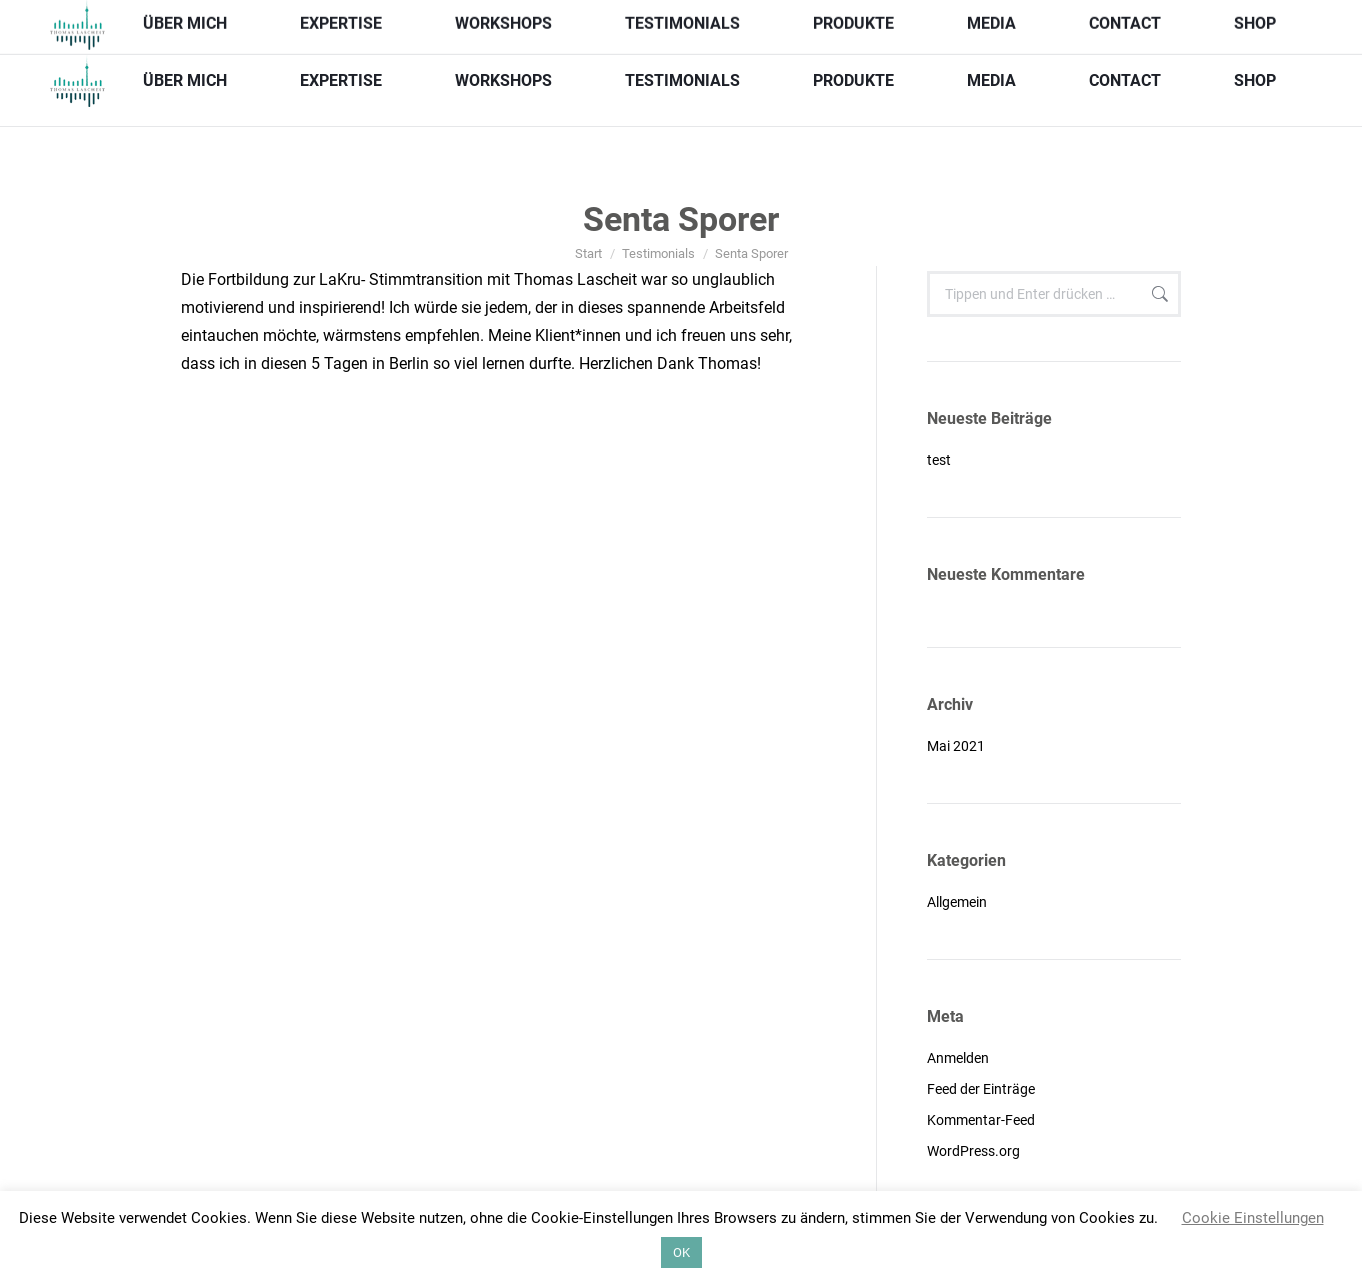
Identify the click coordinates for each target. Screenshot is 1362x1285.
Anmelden (958, 1058)
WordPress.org (973, 1151)
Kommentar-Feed (981, 1120)
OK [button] (681, 1252)
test (939, 460)
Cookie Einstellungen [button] (1253, 1218)
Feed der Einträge (981, 1089)
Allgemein (957, 902)
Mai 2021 (956, 746)
